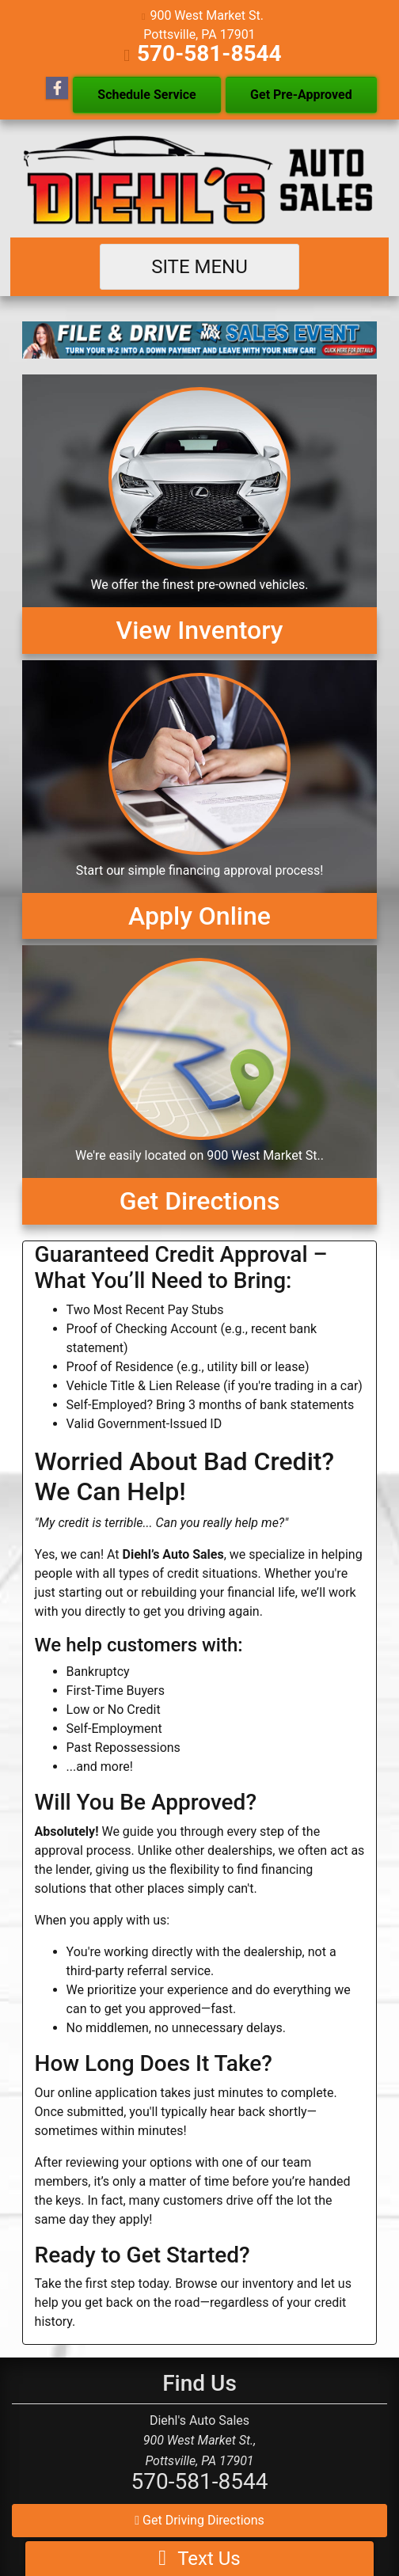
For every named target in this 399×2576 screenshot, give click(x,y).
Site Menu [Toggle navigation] (199, 267)
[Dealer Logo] (200, 178)
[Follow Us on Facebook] (57, 89)
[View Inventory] (200, 513)
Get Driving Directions (199, 2520)
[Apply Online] (200, 799)
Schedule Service (146, 94)
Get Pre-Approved (301, 94)
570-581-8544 (209, 53)
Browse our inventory (234, 2283)
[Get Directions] (200, 1084)
